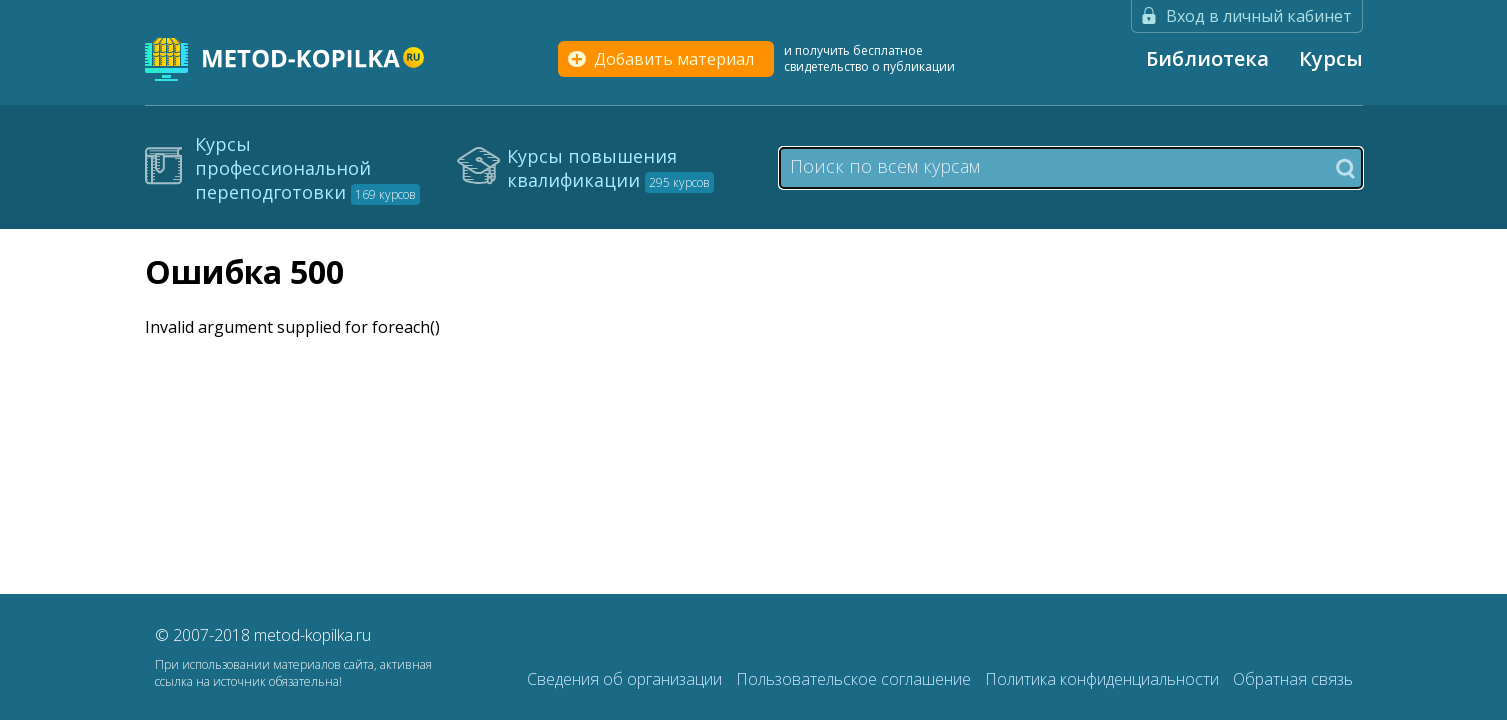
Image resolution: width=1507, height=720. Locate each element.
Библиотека (1207, 58)
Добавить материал (674, 59)
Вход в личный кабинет (1259, 16)
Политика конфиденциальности (1104, 679)
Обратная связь (1293, 679)
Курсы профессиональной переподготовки (307, 168)
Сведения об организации (626, 679)
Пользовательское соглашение (855, 679)
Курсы (1331, 58)
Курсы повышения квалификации (610, 168)
